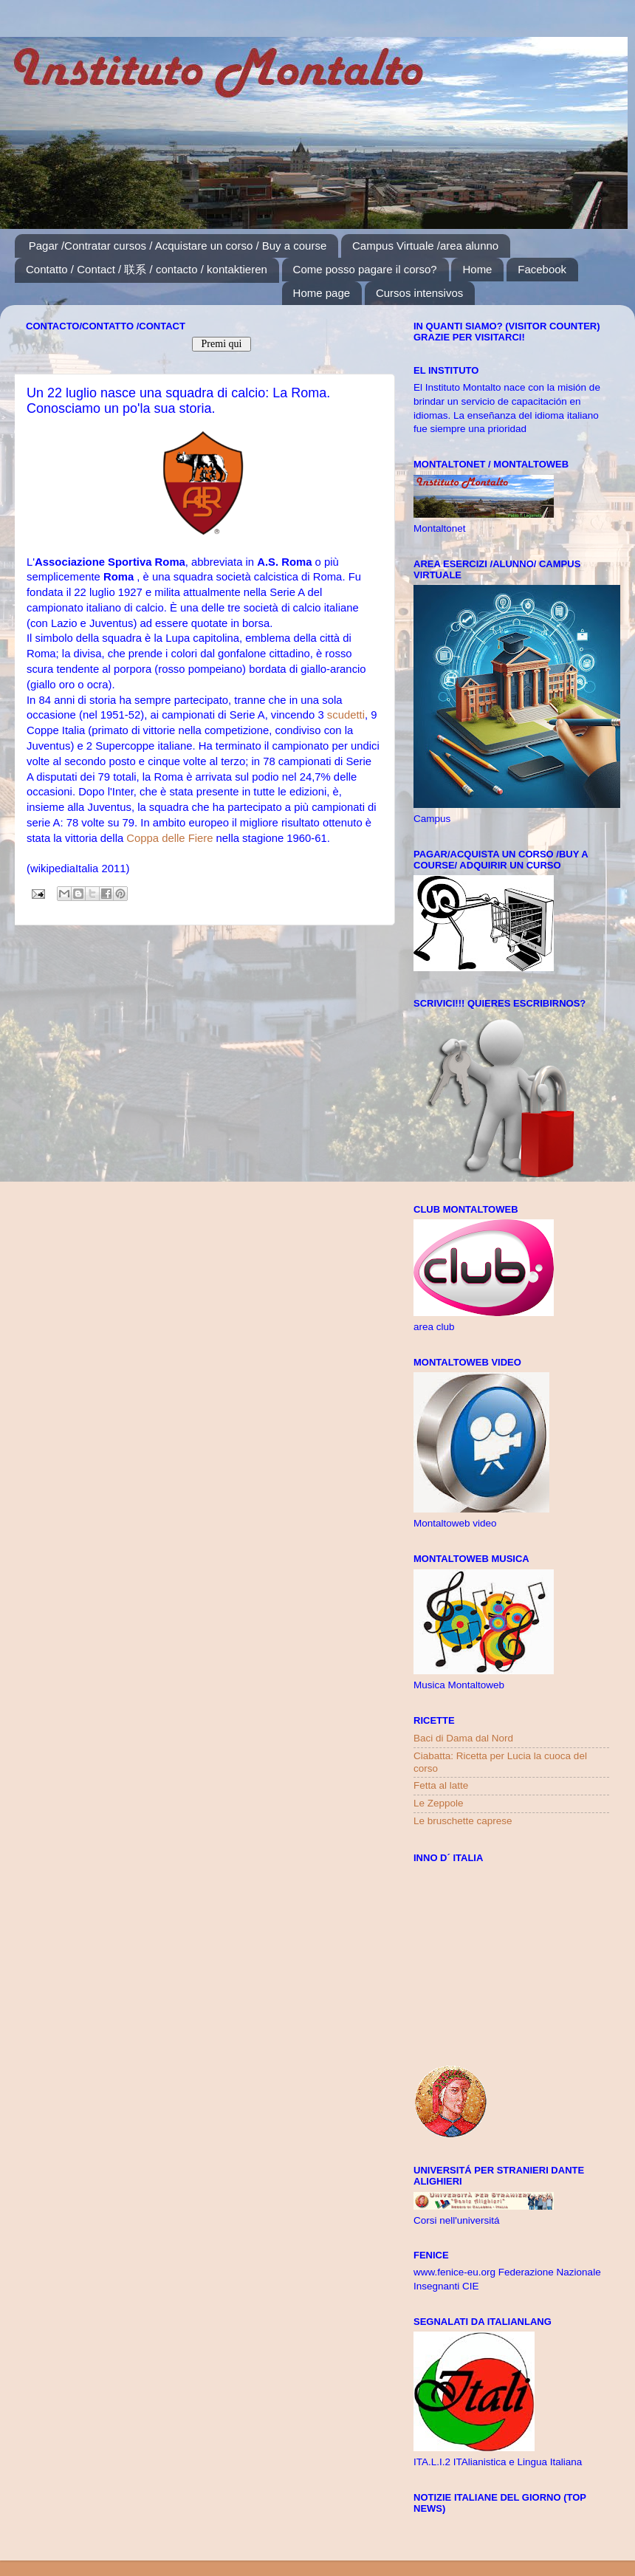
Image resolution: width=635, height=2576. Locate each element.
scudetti (346, 715)
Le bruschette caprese (462, 1820)
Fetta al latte (440, 1785)
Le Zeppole (438, 1803)
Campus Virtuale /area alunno (425, 245)
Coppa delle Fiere (169, 838)
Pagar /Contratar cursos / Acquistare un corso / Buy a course (178, 245)
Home (477, 269)
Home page (322, 293)
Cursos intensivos (419, 293)
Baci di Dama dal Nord (463, 1738)
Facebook (542, 269)
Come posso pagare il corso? (365, 269)
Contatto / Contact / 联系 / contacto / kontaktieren (146, 269)
